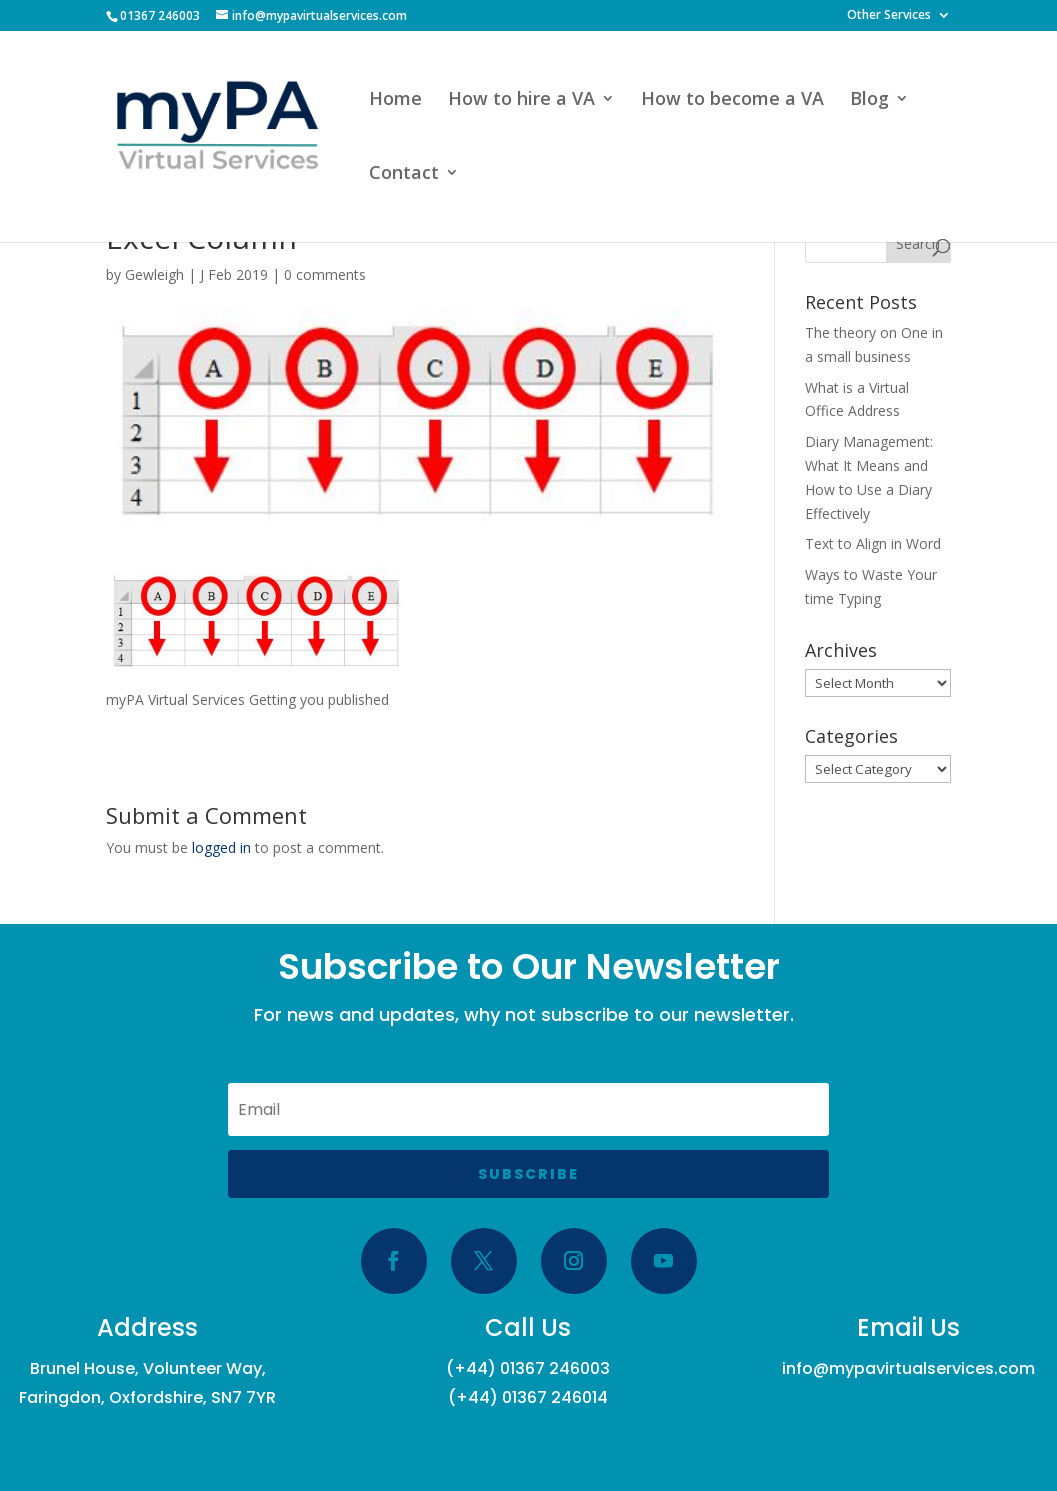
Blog (869, 100)
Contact (404, 174)
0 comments (325, 274)
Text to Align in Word (873, 543)
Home (395, 100)
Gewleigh (154, 274)
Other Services (889, 16)
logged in (221, 847)
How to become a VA (732, 100)
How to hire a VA (521, 100)
